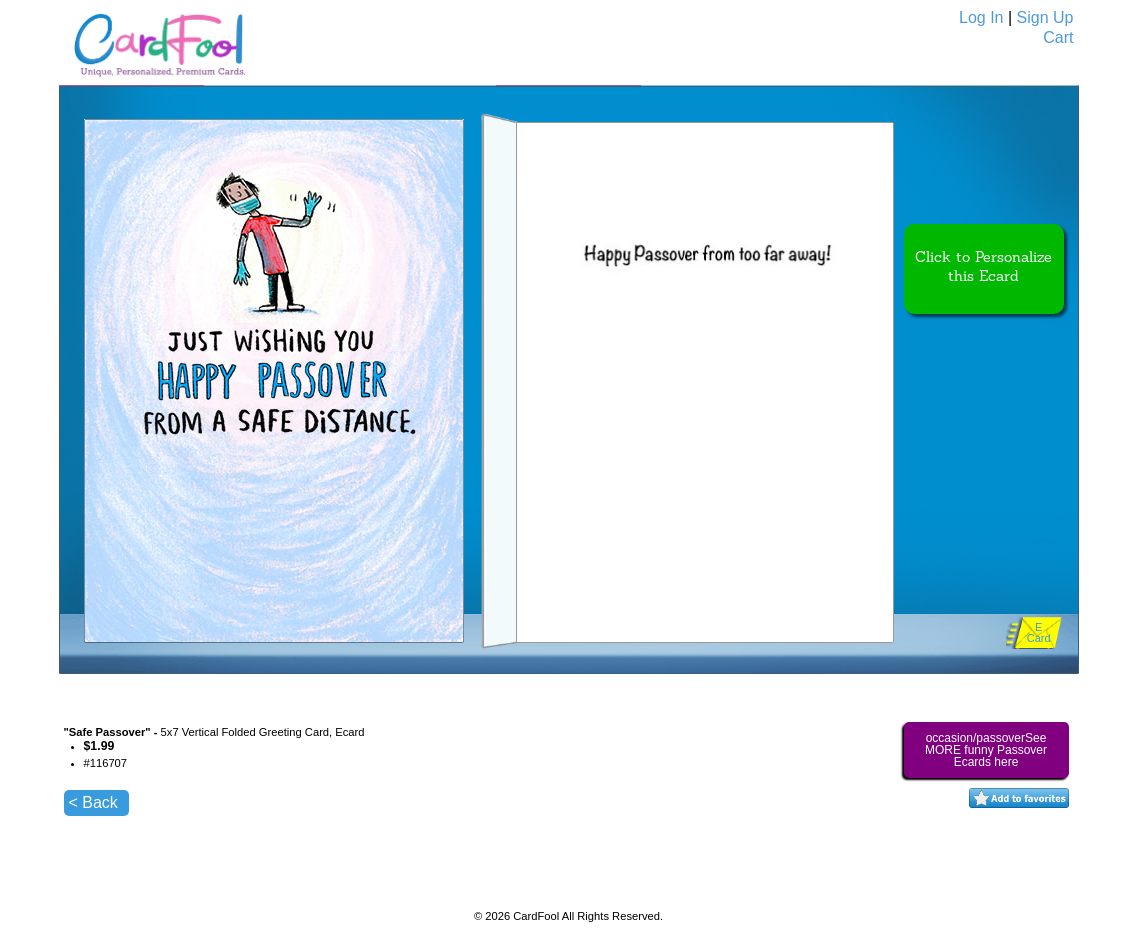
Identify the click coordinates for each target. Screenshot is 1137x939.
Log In (981, 17)
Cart (1058, 37)
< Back (93, 802)
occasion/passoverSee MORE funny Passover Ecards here (986, 750)
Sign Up (1045, 17)
